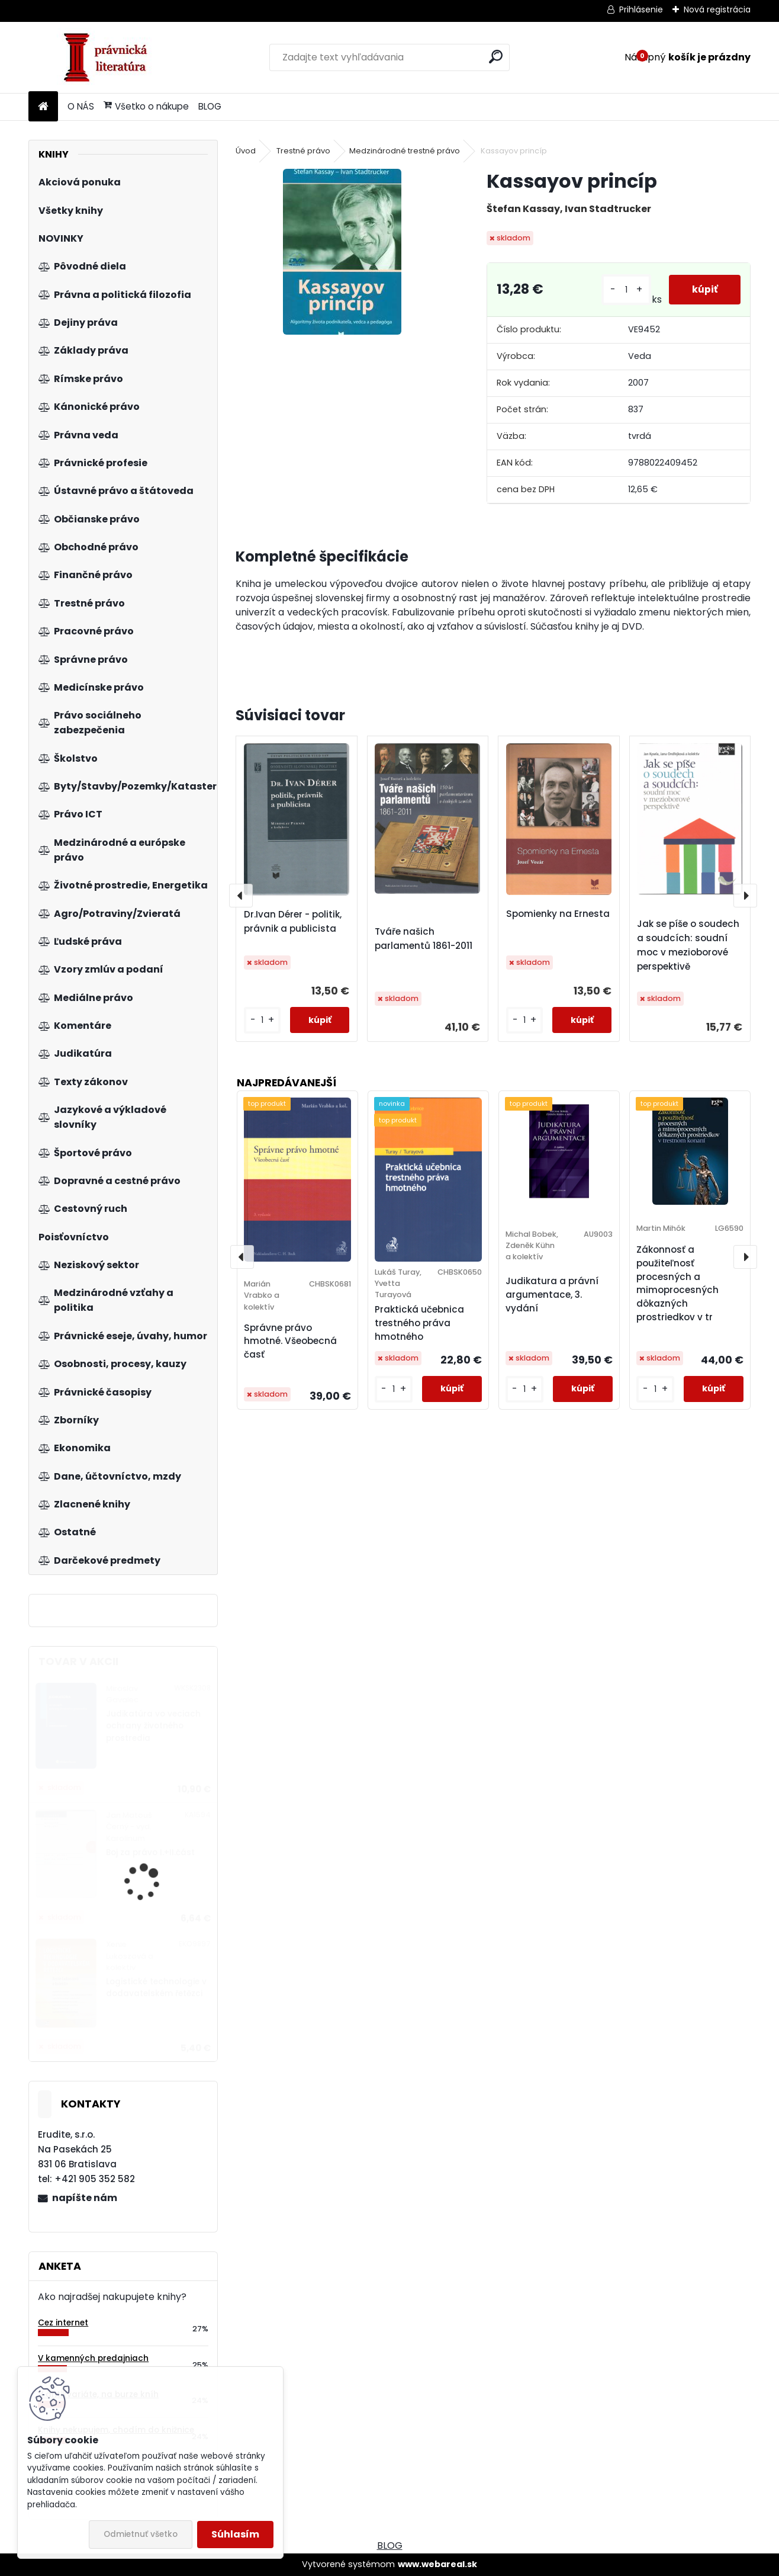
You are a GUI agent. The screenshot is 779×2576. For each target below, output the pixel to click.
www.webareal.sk (437, 2564)
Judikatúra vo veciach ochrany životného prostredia (153, 1726)
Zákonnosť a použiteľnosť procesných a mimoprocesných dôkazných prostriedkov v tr (677, 1283)
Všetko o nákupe (146, 106)
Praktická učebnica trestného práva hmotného (419, 1323)
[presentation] (241, 895)
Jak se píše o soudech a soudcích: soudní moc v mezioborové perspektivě (688, 945)
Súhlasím (235, 2534)
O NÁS (80, 106)
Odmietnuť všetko (141, 2534)
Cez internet (63, 2322)
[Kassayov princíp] (342, 252)
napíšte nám (84, 2198)
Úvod (246, 150)
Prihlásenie (641, 9)
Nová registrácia (717, 9)
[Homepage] (43, 107)
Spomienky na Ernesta (558, 913)
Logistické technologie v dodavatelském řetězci (156, 1987)
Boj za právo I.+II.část (150, 1852)
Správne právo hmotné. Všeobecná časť (290, 1341)
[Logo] (109, 57)
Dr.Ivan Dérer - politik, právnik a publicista (293, 921)
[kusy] (625, 290)
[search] (496, 56)
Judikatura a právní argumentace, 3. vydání (552, 1294)
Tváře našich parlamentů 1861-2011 (423, 938)
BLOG (209, 106)
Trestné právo (303, 150)
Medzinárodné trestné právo (404, 150)
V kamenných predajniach (93, 2358)
